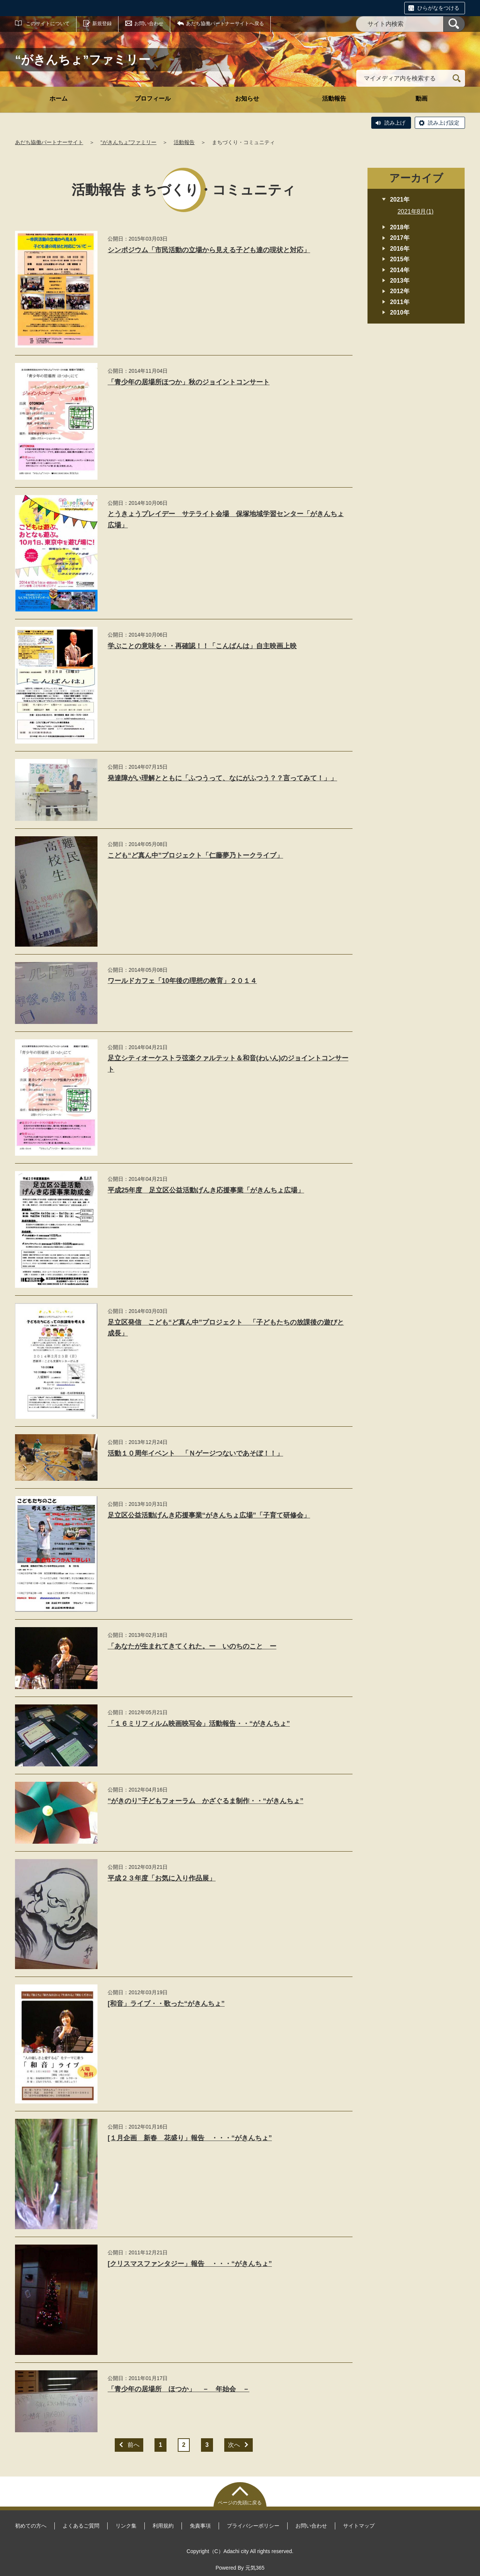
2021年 (400, 199)
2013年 (400, 280)
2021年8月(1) (416, 211)
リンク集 (126, 2526)
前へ (134, 2445)
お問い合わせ (149, 23)
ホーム (59, 98)
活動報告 (334, 98)
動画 (422, 98)
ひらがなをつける (438, 8)
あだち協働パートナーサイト (49, 142)
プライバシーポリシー (253, 2526)
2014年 (400, 270)
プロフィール (153, 98)
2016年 (400, 248)
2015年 (400, 259)
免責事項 (200, 2526)
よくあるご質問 (81, 2526)
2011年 (400, 302)
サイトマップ (359, 2526)
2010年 (400, 312)
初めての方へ (30, 2526)
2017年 (400, 238)
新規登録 (102, 23)
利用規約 (163, 2526)
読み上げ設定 (443, 123)
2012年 (400, 291)
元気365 (254, 2568)
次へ (234, 2445)
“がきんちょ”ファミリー (128, 142)
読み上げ (394, 123)
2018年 (400, 227)
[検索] (454, 24)
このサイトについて (48, 23)
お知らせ (247, 98)
